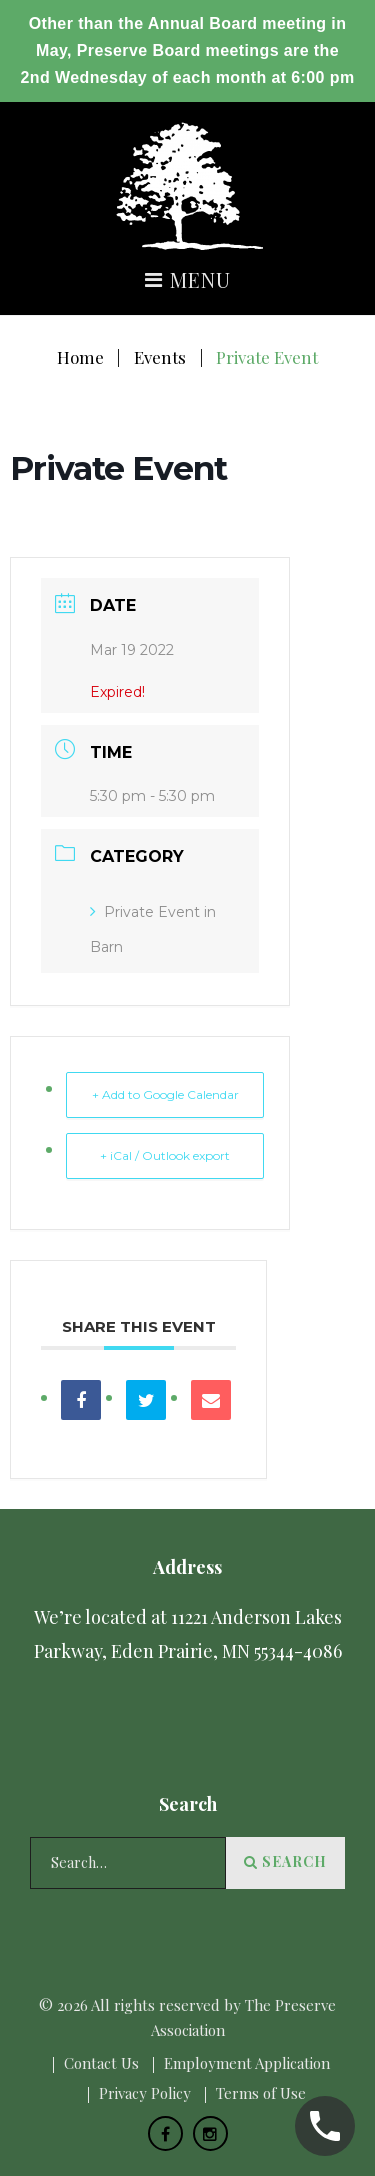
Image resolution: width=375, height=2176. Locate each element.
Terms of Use (261, 2093)
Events (160, 357)
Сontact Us (101, 2063)
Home (80, 357)
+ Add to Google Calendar (165, 1094)
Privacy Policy (145, 2093)
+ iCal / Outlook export (165, 1155)
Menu (187, 281)
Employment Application (247, 2063)
